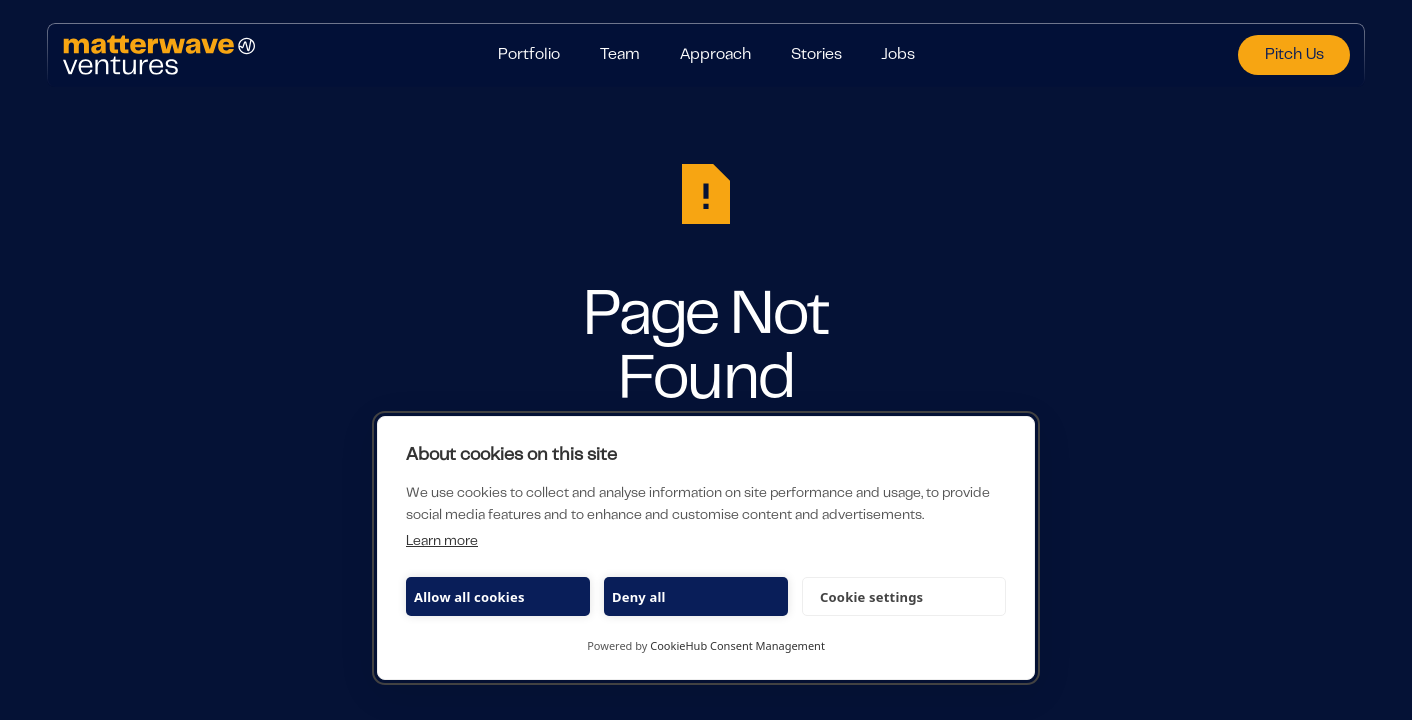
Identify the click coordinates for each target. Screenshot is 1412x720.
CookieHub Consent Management (737, 645)
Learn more (442, 542)
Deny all (639, 597)
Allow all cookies (469, 597)
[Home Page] (256, 55)
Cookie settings (871, 597)
